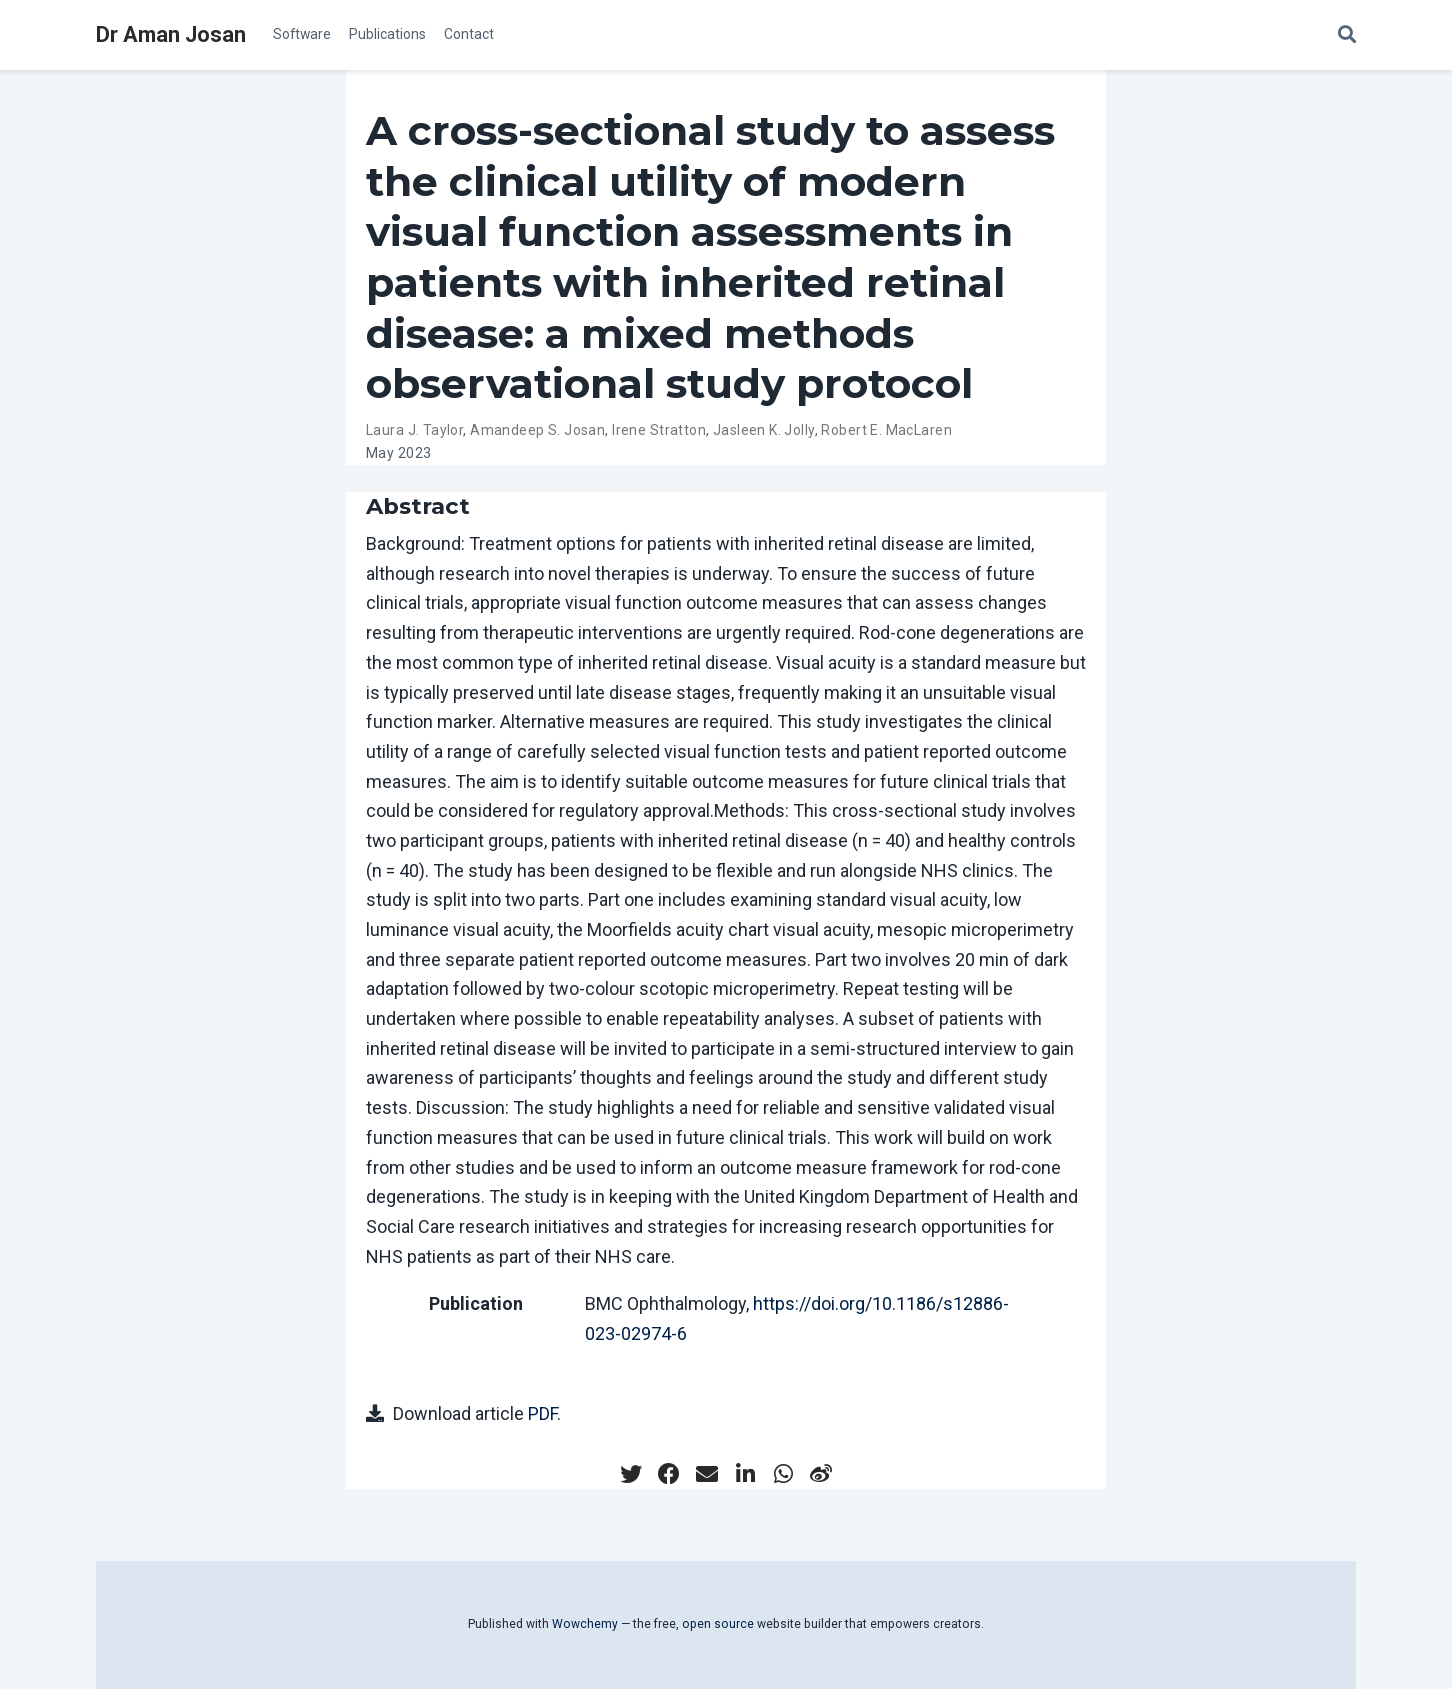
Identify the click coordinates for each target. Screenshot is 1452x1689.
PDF (542, 1413)
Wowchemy (585, 1624)
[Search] (1347, 35)
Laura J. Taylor (414, 430)
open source (718, 1624)
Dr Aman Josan (171, 34)
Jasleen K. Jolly (764, 430)
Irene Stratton (659, 430)
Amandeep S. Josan (537, 430)
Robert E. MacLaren (886, 430)
